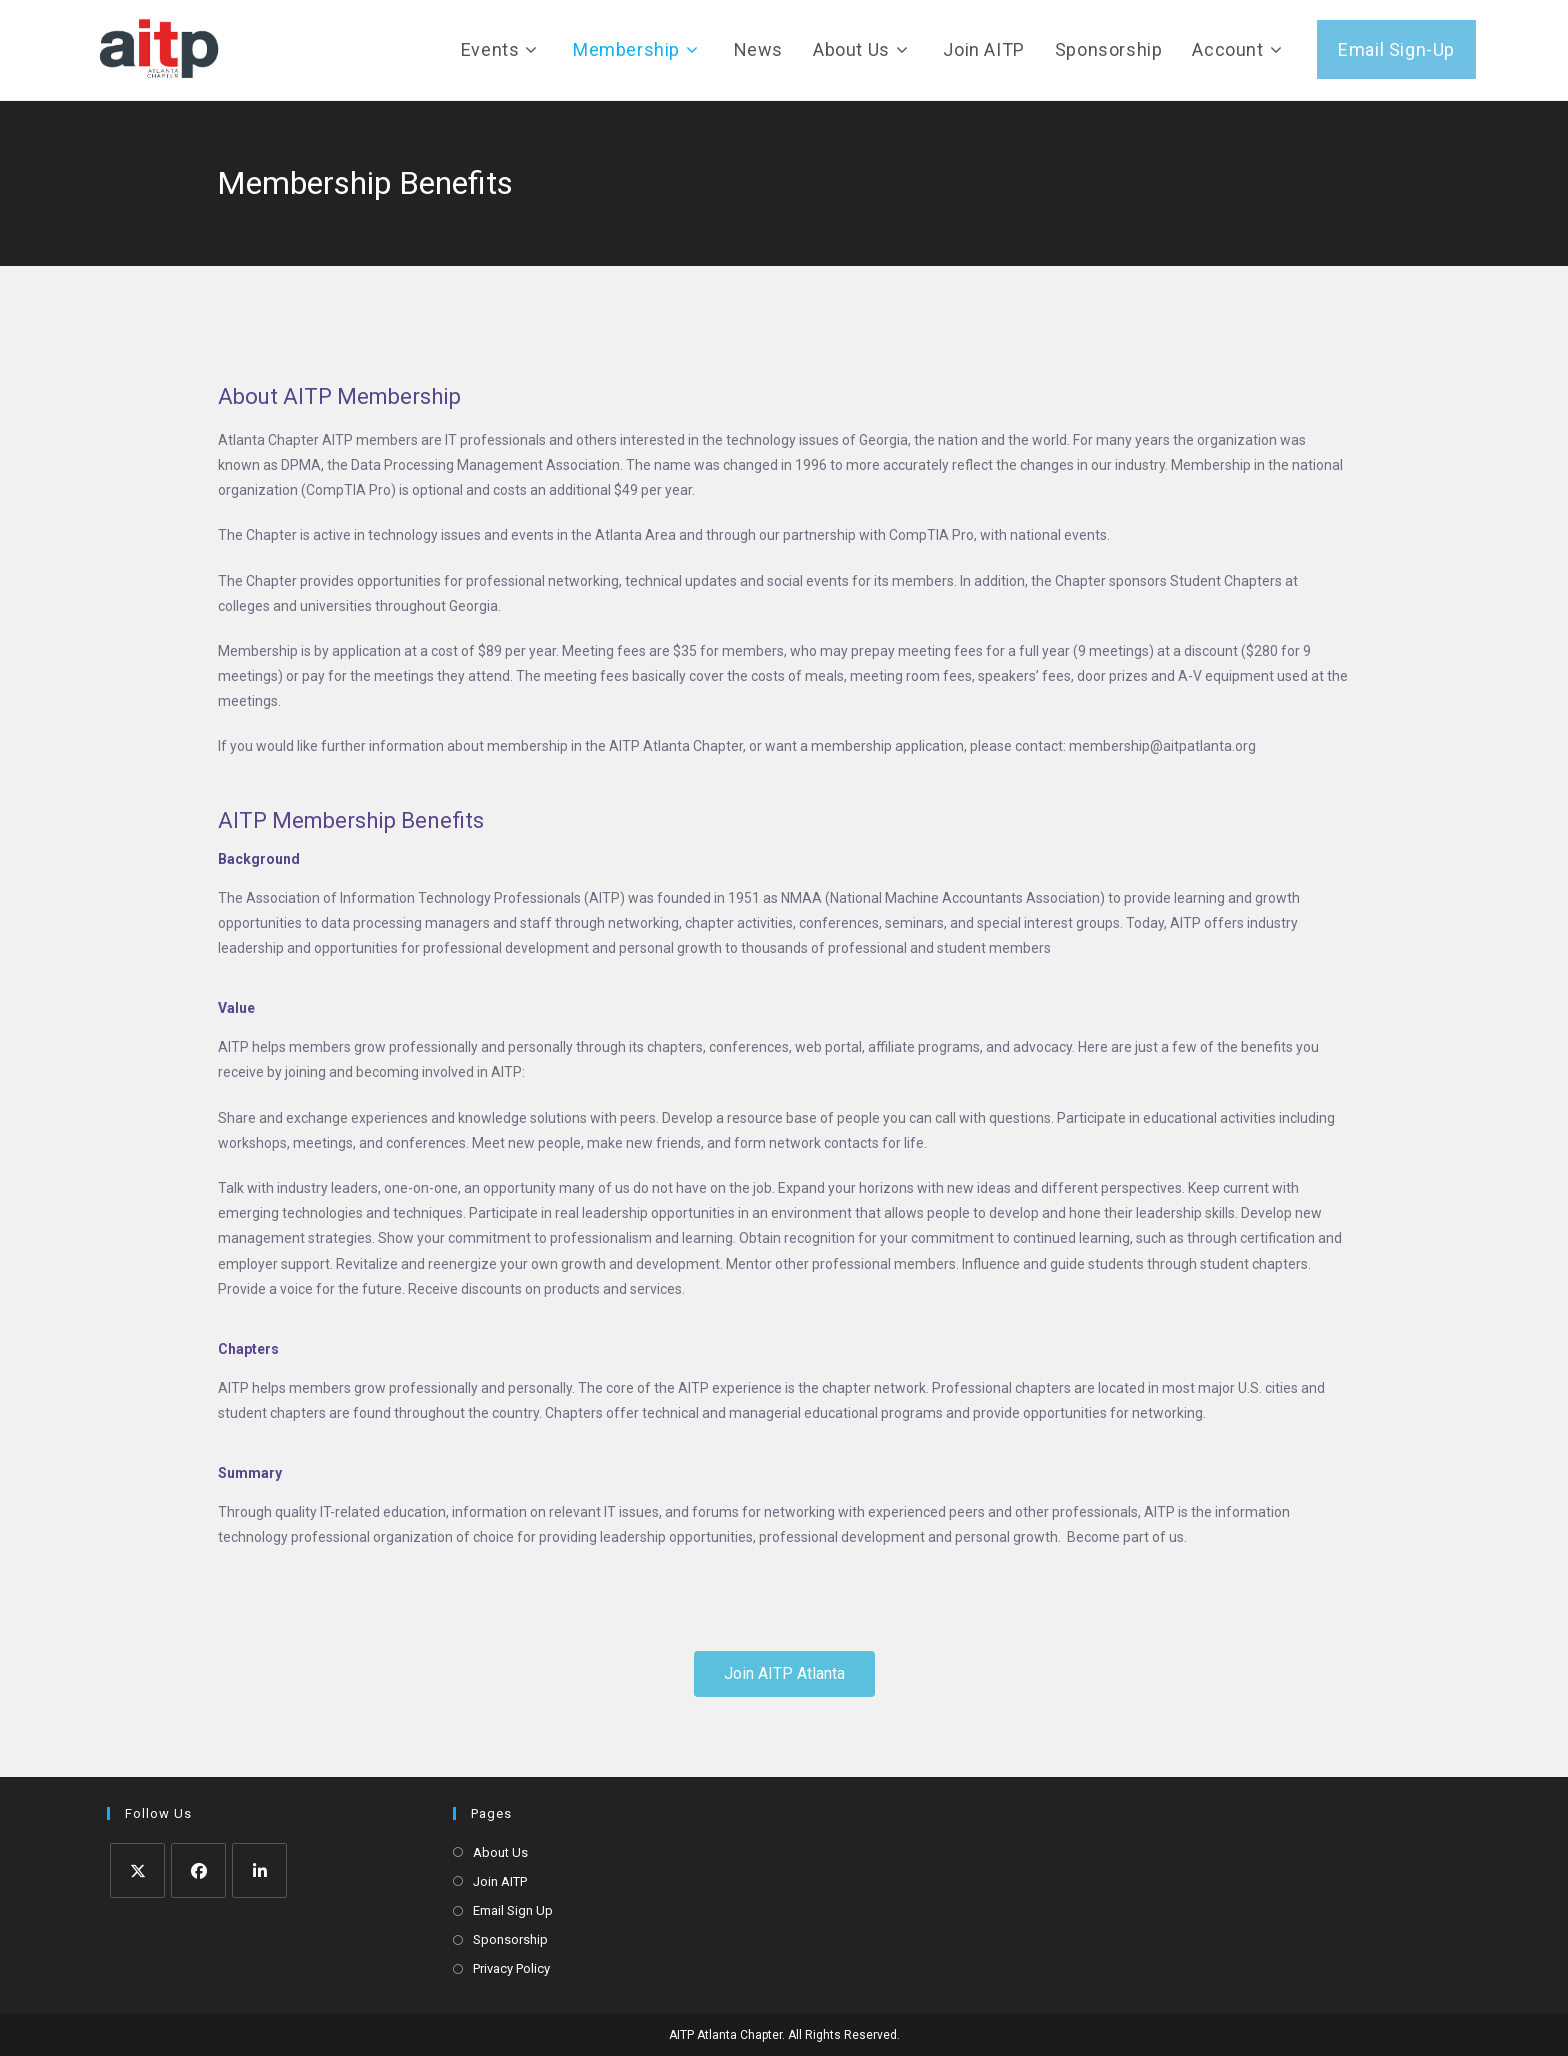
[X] (137, 1870)
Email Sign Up (513, 1910)
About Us (500, 1852)
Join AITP (500, 1881)
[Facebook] (198, 1870)
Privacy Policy (511, 1968)
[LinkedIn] (259, 1870)
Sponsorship (510, 1939)
